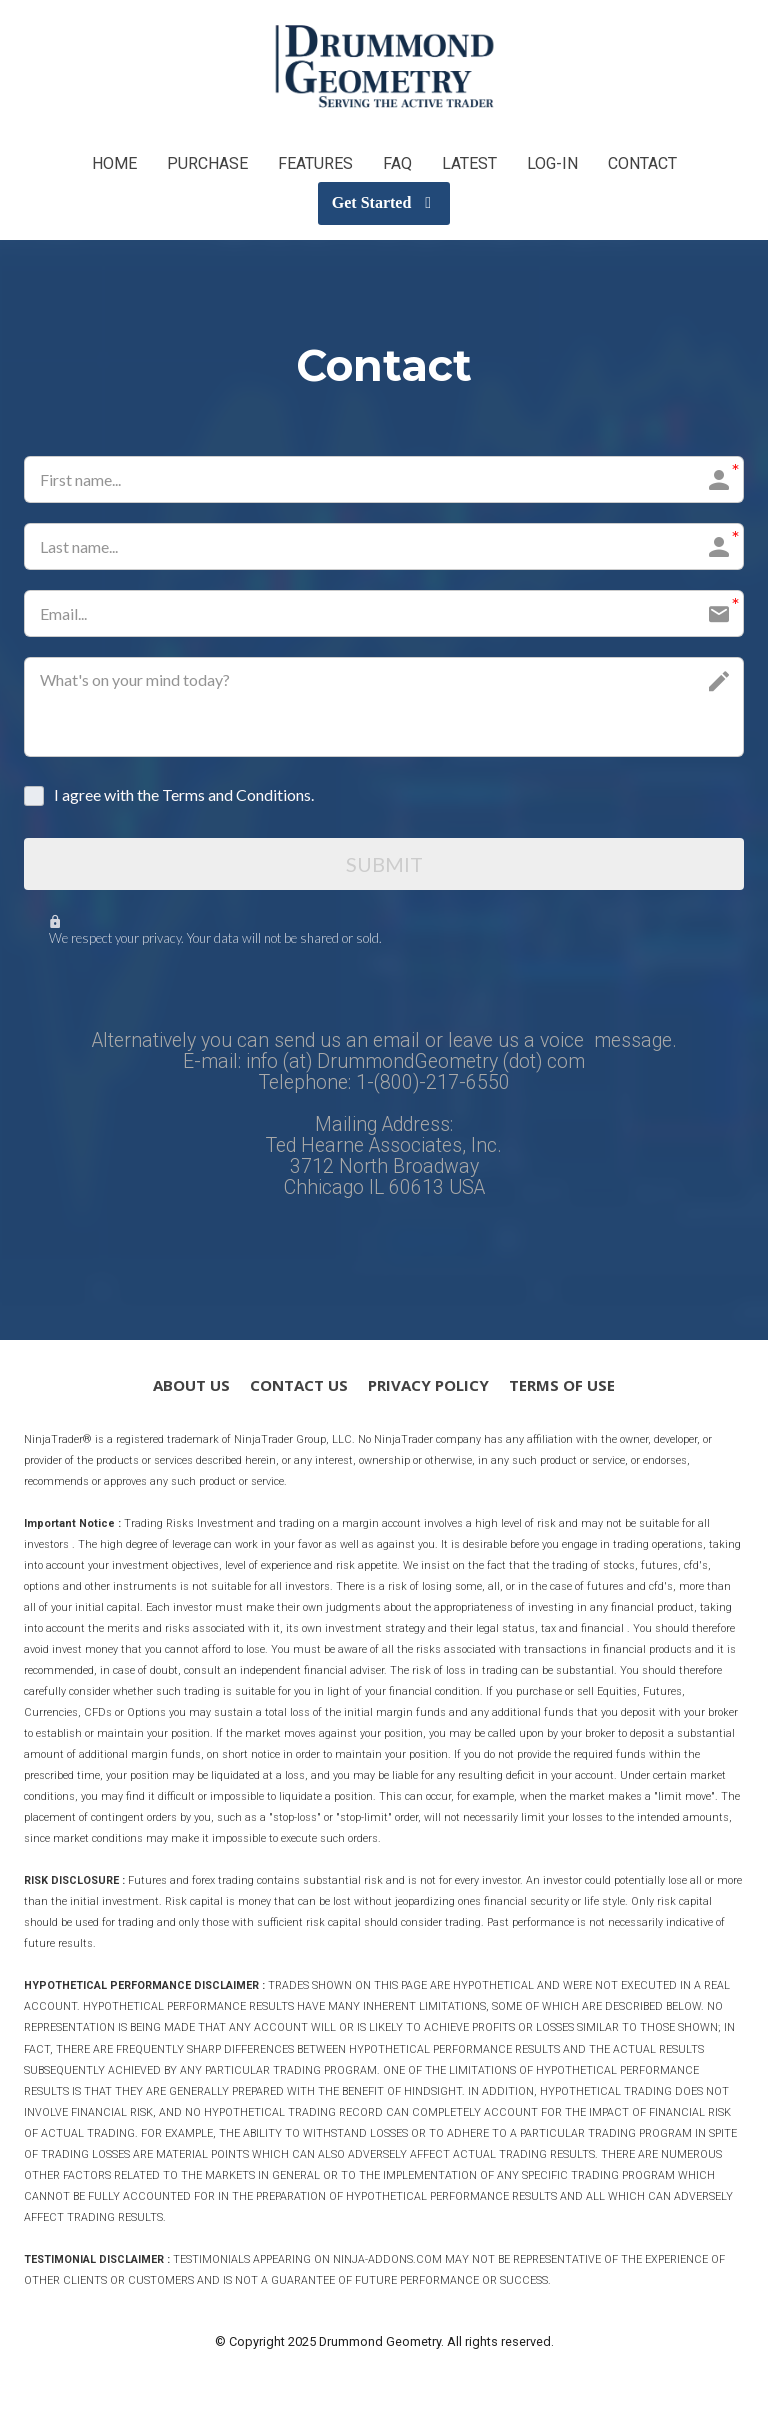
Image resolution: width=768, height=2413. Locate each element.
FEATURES (315, 163)
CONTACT (642, 163)
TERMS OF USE (562, 1387)
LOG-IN (552, 163)
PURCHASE (207, 163)
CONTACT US (299, 1387)
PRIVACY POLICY (428, 1387)
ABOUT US (191, 1387)
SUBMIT (384, 865)
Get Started (381, 202)
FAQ (397, 163)
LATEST (469, 163)
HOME (114, 163)
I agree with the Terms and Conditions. (184, 794)
